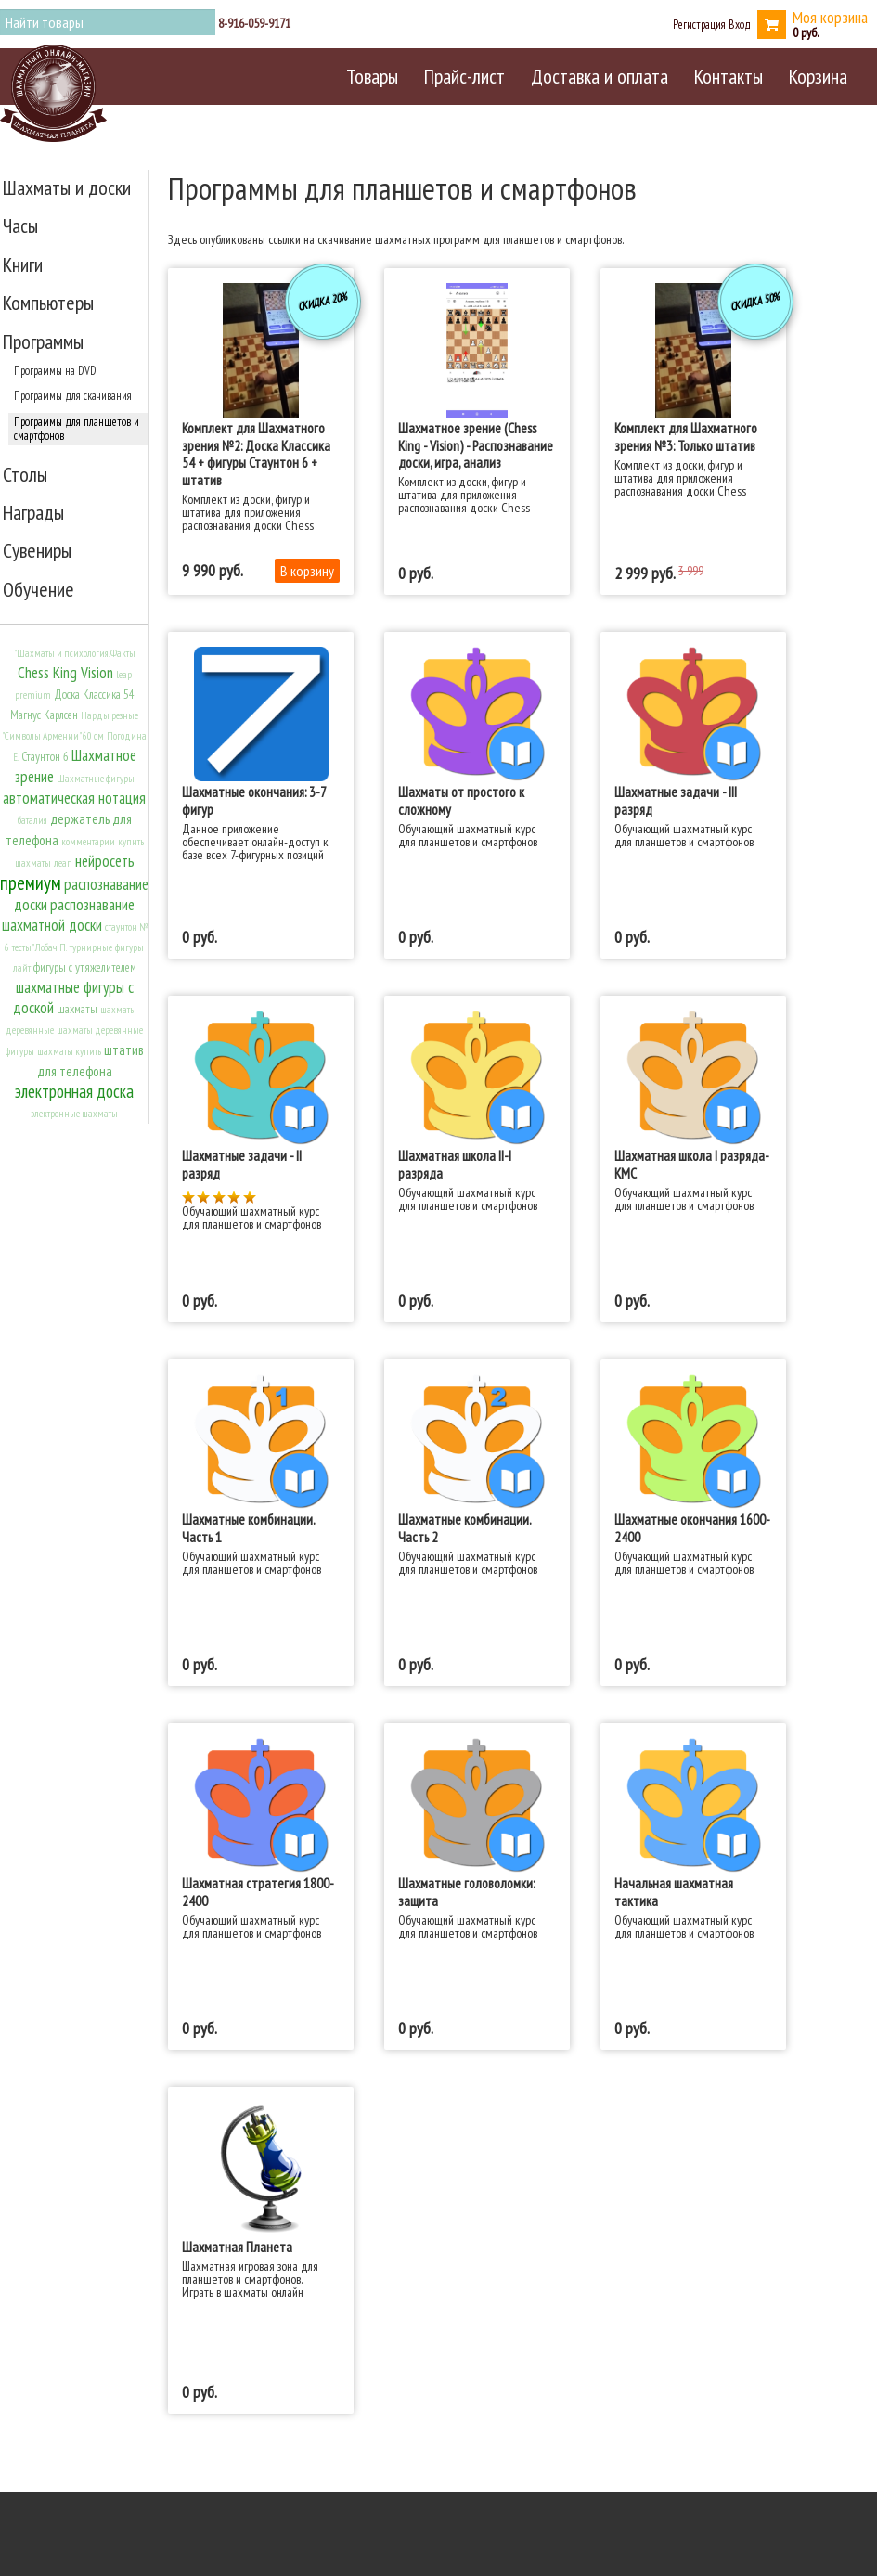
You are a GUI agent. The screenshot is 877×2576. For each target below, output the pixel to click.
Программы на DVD (55, 370)
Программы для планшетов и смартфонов (76, 428)
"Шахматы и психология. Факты (74, 653)
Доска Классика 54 (94, 694)
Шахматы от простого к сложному (461, 800)
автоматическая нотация (74, 798)
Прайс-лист (464, 76)
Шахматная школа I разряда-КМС (691, 1163)
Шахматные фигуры (96, 778)
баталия (32, 820)
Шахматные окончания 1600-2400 (692, 1527)
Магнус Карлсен (44, 715)
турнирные (91, 947)
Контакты (728, 76)
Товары (372, 76)
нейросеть (105, 861)
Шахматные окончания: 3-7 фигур (254, 800)
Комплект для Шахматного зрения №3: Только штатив (685, 436)
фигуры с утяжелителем (84, 967)
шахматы (77, 1009)
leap (124, 674)
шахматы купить (69, 1051)
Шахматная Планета (237, 2246)
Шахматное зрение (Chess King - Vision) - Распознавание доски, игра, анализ (475, 445)
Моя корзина (830, 17)
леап (63, 863)
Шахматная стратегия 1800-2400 (258, 1891)
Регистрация (699, 24)
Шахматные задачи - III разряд (675, 800)
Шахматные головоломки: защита (466, 1891)
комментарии (88, 841)
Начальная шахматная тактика (673, 1891)
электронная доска (74, 1091)
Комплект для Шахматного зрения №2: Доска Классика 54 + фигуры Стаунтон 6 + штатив (256, 453)
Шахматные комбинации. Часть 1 (248, 1527)
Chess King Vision (65, 673)
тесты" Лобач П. (39, 947)
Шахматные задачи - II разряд (242, 1163)
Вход (740, 24)
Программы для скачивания (73, 395)
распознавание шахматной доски (68, 915)
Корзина (818, 76)
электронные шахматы (74, 1113)
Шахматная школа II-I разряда (454, 1163)
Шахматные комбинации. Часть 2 (464, 1527)
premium (33, 695)
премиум (30, 882)
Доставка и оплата (599, 76)
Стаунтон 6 (45, 757)
